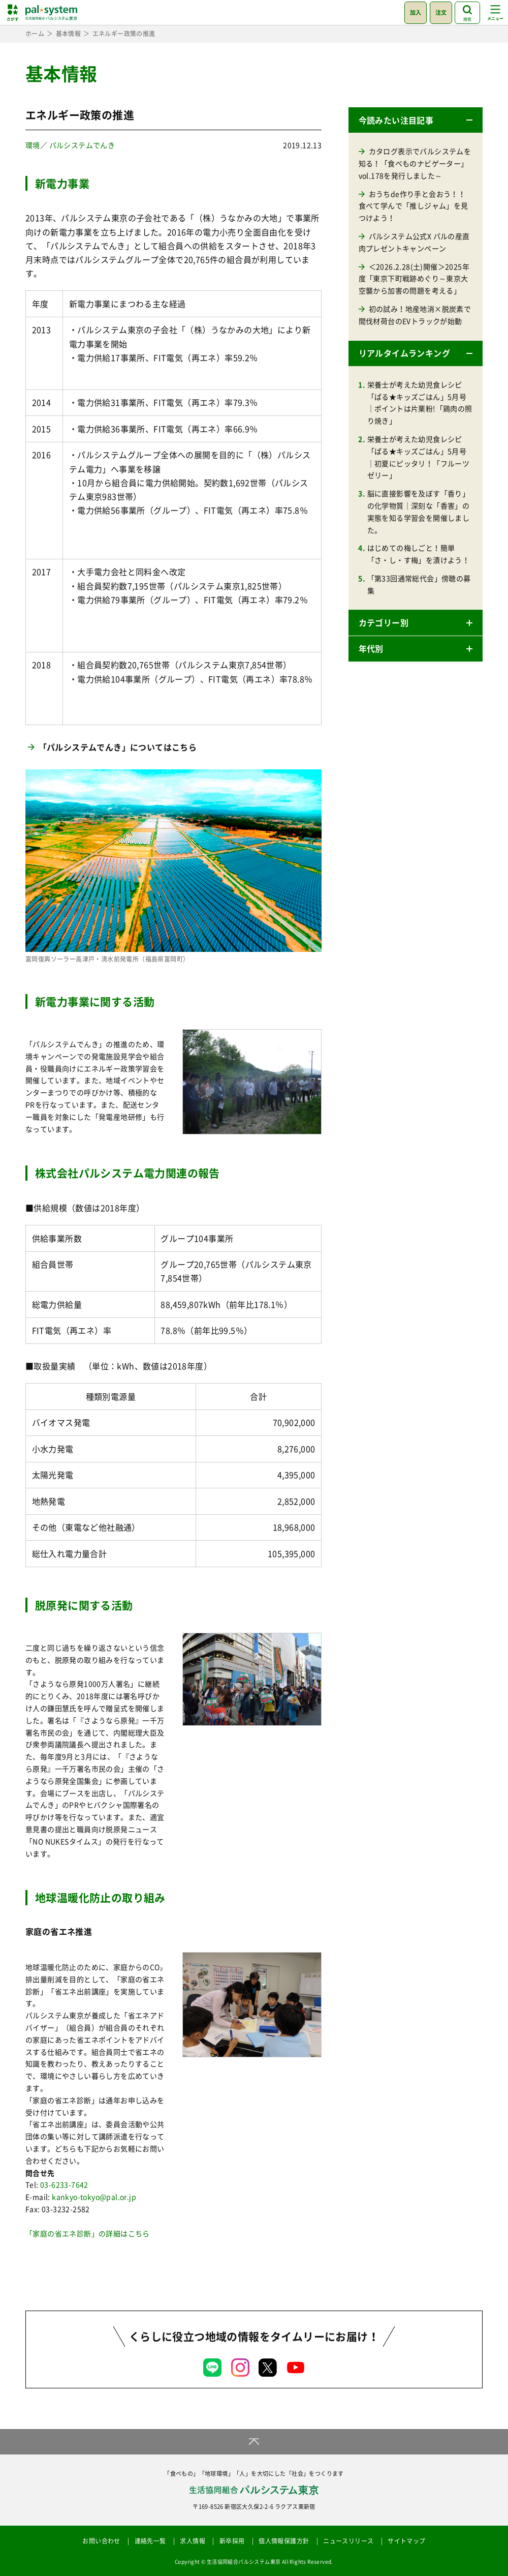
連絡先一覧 (150, 2540)
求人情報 (192, 2540)
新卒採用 (232, 2540)
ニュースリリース (348, 2540)
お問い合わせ (101, 2540)
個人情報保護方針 (284, 2540)
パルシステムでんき (82, 145)
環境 (32, 145)
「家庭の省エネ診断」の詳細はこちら (87, 2233)
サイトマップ (406, 2540)
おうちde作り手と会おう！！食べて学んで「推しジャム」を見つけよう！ (413, 206)
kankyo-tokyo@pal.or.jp (94, 2197)
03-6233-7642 (64, 2184)
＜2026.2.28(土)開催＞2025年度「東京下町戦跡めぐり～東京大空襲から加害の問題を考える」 (414, 278)
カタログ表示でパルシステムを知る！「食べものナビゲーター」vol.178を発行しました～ (415, 163)
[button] (415, 120)
